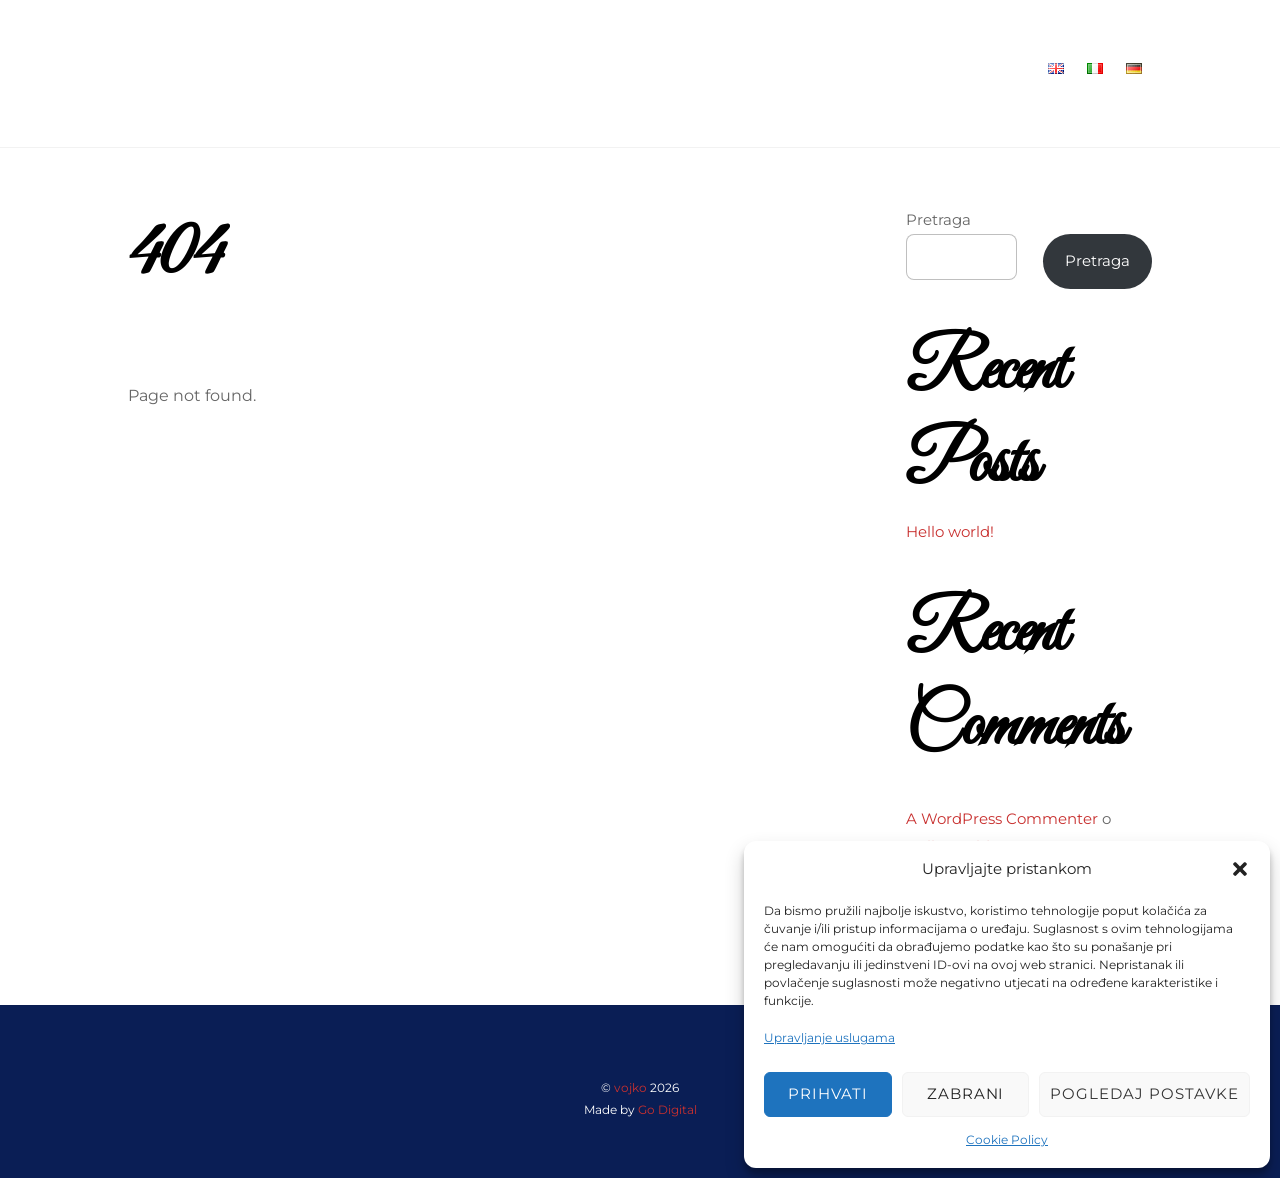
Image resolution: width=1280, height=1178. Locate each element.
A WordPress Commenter (1002, 818)
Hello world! (950, 531)
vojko (630, 1087)
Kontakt (992, 68)
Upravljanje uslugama (829, 1037)
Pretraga (938, 219)
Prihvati (828, 1093)
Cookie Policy (1007, 1139)
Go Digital (667, 1109)
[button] (1240, 869)
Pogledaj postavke (1144, 1093)
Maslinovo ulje (880, 68)
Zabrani (966, 1093)
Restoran (642, 68)
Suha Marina (750, 68)
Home (558, 68)
